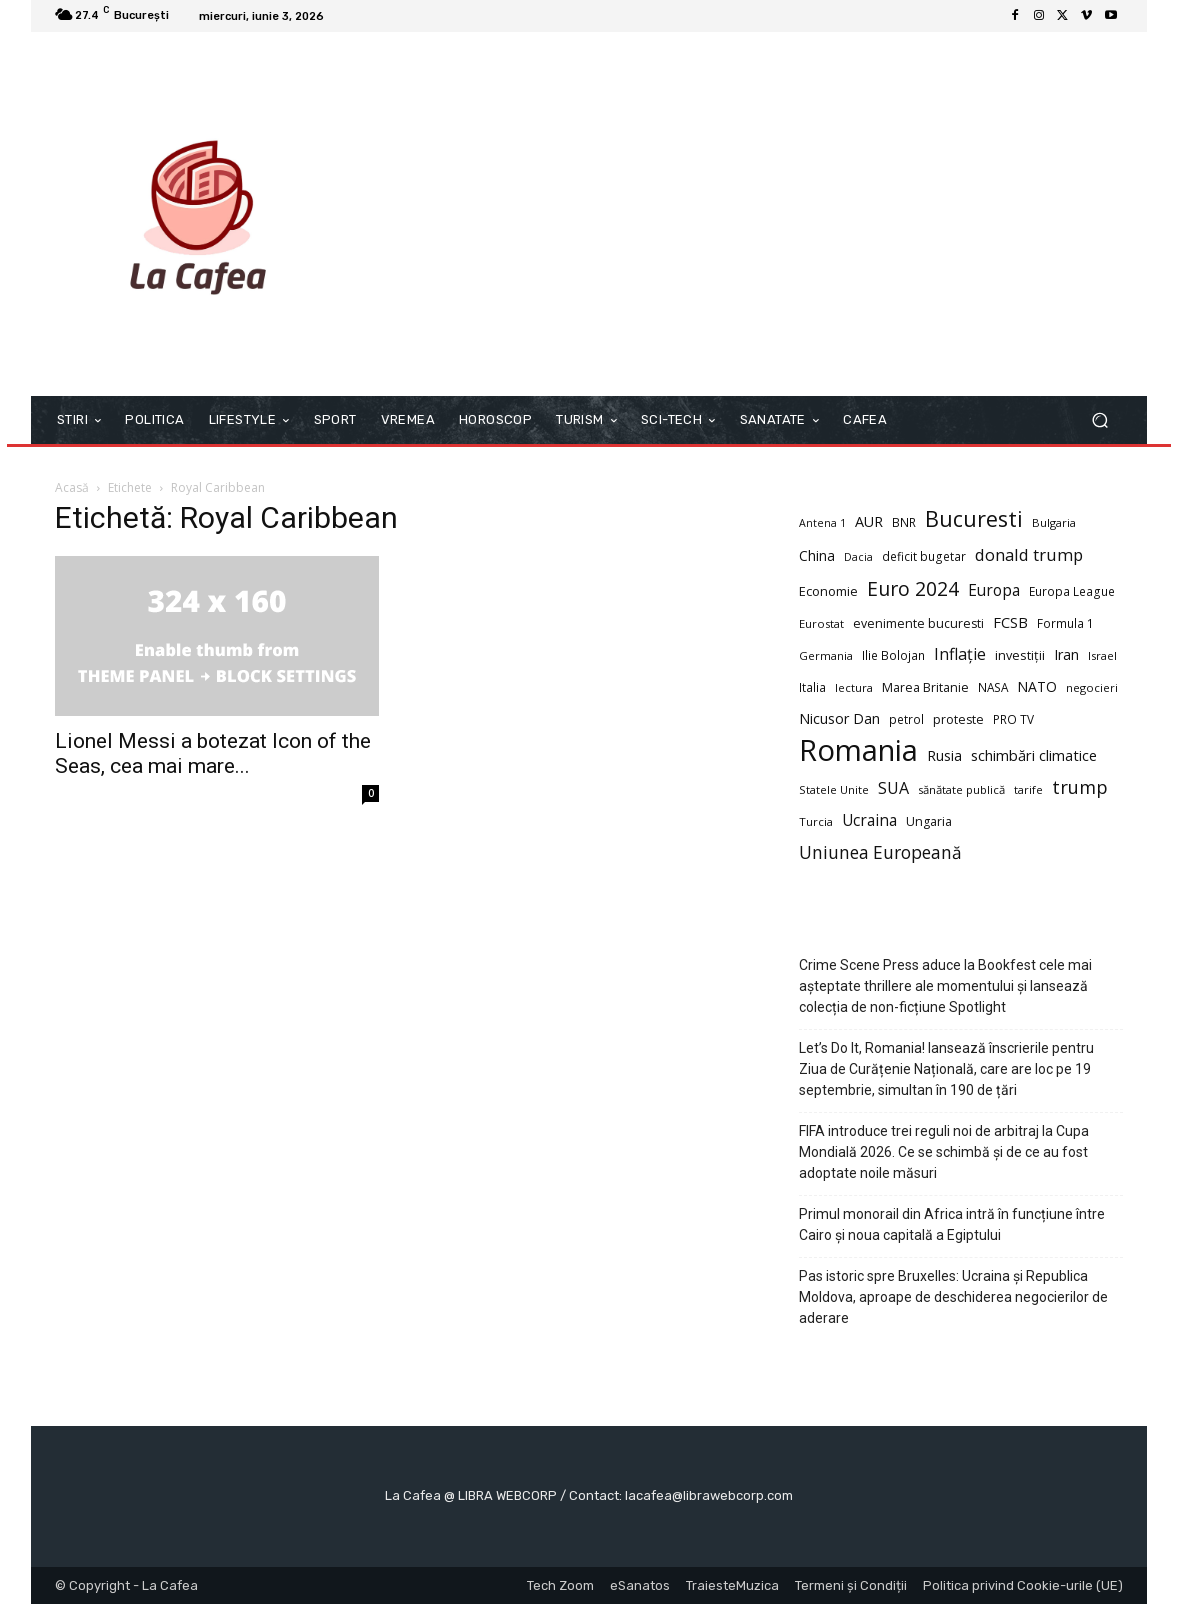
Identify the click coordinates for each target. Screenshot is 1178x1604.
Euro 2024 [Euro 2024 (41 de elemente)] (913, 588)
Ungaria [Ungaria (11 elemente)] (929, 821)
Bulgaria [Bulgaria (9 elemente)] (1054, 522)
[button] (1099, 420)
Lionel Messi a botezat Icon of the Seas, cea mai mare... (213, 753)
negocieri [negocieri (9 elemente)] (1092, 687)
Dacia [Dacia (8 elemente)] (858, 557)
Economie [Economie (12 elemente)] (828, 591)
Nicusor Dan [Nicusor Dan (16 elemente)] (839, 718)
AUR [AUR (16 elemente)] (869, 521)
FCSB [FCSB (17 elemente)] (1010, 622)
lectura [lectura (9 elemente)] (854, 687)
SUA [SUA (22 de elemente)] (893, 788)
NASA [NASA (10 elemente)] (993, 687)
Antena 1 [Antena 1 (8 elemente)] (822, 523)
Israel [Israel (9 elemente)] (1102, 655)
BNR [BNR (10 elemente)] (904, 522)
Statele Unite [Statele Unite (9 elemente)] (834, 789)
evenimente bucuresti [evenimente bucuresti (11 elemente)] (918, 623)
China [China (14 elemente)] (817, 555)
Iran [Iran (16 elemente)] (1066, 654)
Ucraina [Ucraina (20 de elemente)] (869, 820)
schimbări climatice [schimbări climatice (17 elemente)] (1034, 755)
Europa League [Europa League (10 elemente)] (1072, 591)
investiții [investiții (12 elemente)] (1020, 655)
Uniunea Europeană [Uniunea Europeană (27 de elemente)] (880, 852)
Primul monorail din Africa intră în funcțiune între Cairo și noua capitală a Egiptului (952, 1224)
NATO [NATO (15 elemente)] (1037, 686)
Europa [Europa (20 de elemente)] (994, 590)
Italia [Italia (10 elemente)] (812, 687)
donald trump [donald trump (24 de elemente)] (1029, 554)
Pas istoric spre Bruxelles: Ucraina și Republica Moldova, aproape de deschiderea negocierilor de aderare (953, 1297)
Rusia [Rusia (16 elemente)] (944, 755)
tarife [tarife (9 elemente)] (1028, 789)
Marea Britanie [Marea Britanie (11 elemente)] (925, 687)
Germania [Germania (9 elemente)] (826, 655)
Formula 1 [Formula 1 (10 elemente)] (1065, 623)
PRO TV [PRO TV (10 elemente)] (1013, 719)
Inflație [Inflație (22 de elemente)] (960, 654)
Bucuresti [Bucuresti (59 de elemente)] (974, 518)
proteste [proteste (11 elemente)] (958, 719)
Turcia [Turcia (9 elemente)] (816, 821)
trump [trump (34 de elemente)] (1080, 786)
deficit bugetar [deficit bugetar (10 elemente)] (924, 556)
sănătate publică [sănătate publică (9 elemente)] (961, 789)
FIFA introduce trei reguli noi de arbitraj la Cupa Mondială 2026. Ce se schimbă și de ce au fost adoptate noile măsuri (944, 1152)
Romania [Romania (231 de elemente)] (858, 750)
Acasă (72, 487)
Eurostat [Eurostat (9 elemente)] (821, 623)
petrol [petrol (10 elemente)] (906, 719)
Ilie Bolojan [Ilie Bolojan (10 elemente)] (893, 655)
